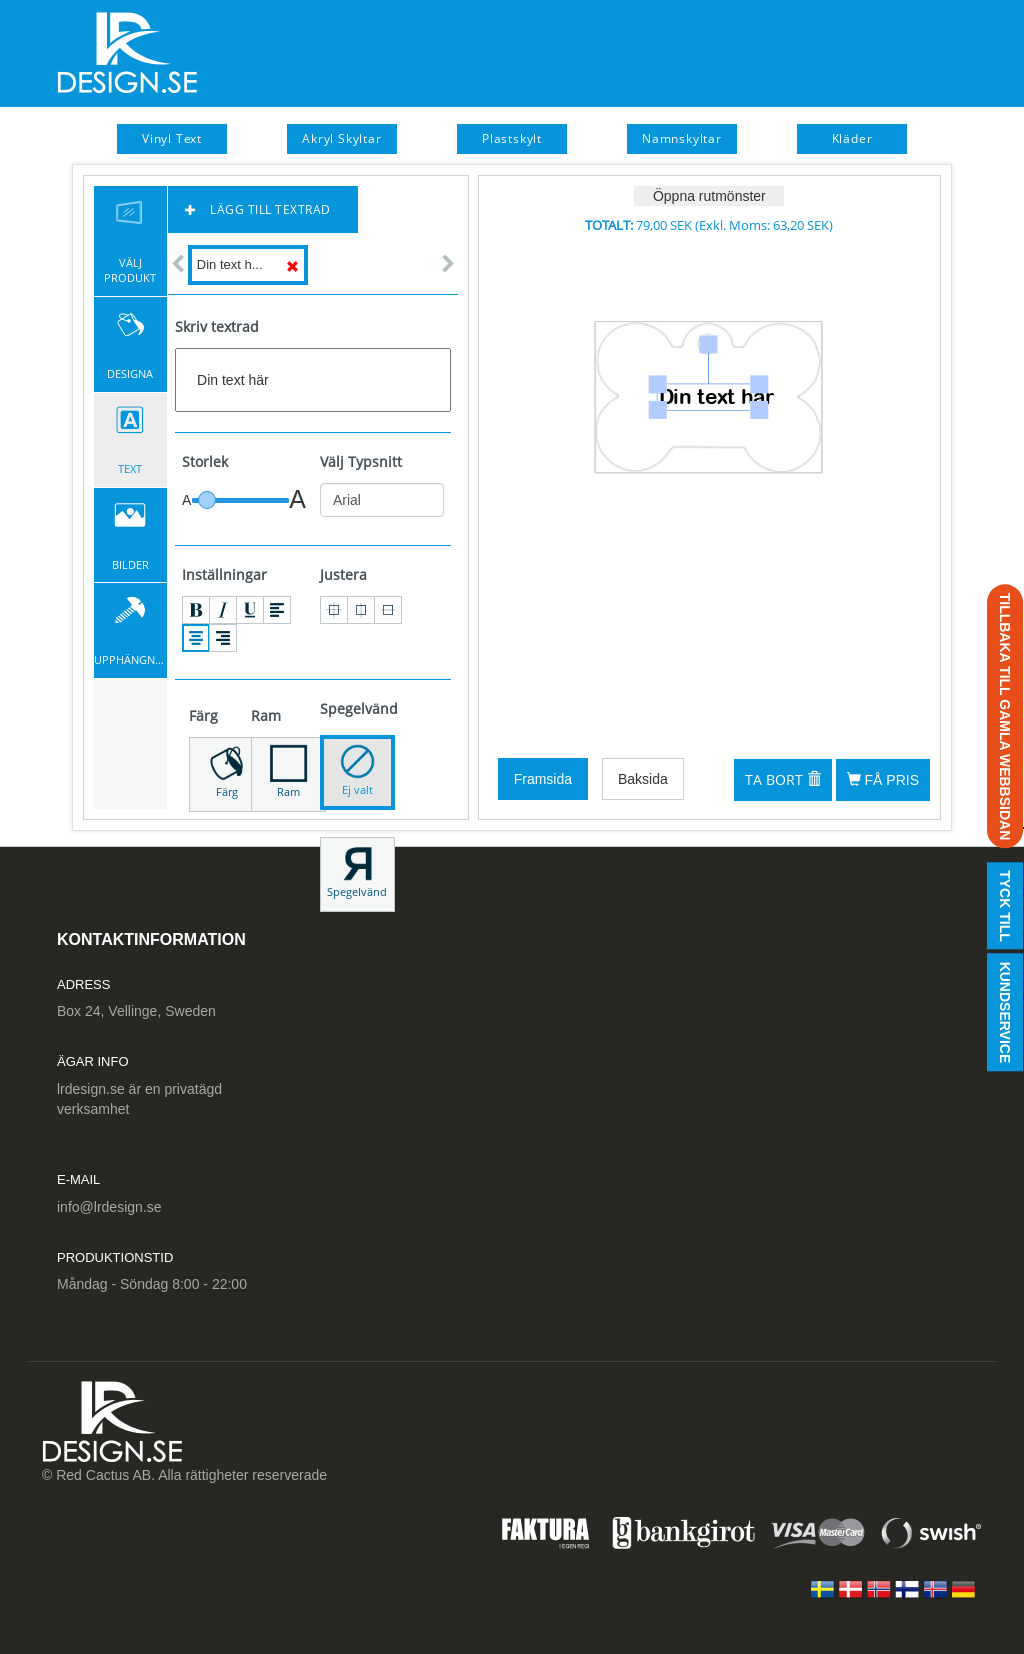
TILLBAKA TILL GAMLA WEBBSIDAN (1005, 717)
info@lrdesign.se (109, 1207)
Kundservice (1005, 1013)
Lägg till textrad (258, 209)
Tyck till (1005, 906)
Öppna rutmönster (709, 196)
